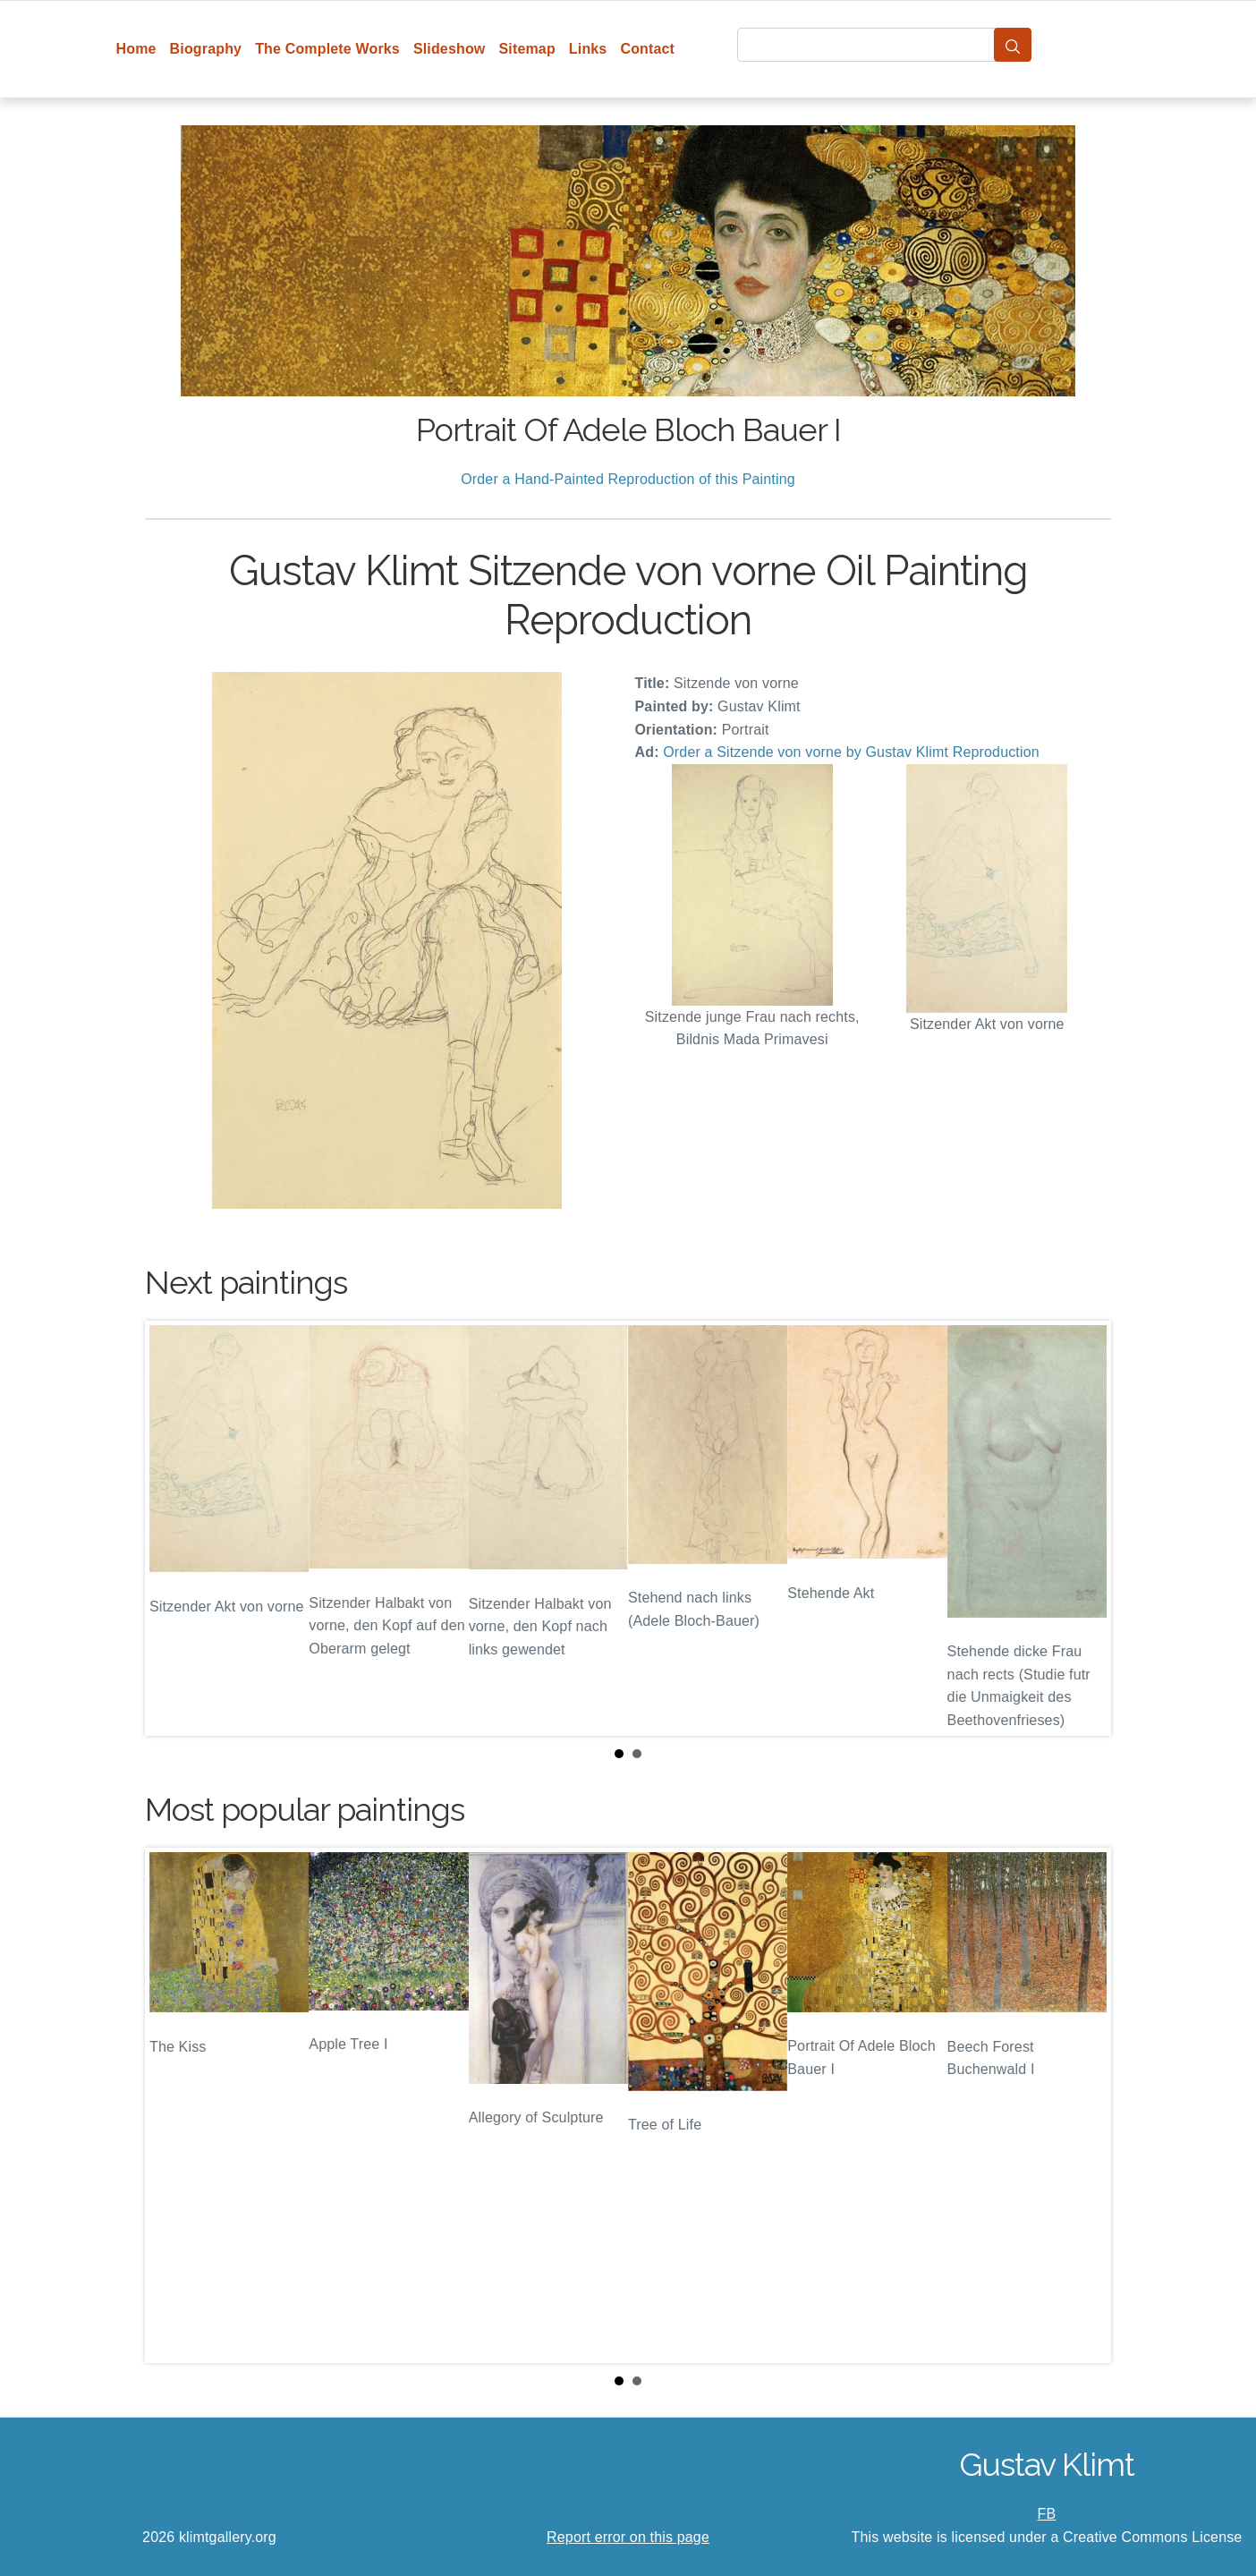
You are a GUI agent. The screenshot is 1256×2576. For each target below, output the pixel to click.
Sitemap (526, 48)
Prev (172, 1528)
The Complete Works (327, 48)
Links (588, 48)
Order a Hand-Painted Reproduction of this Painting (628, 479)
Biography (206, 48)
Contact (647, 48)
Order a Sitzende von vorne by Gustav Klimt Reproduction (851, 752)
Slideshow (449, 48)
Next (1083, 1528)
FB (1047, 2513)
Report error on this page (628, 2537)
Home (136, 48)
